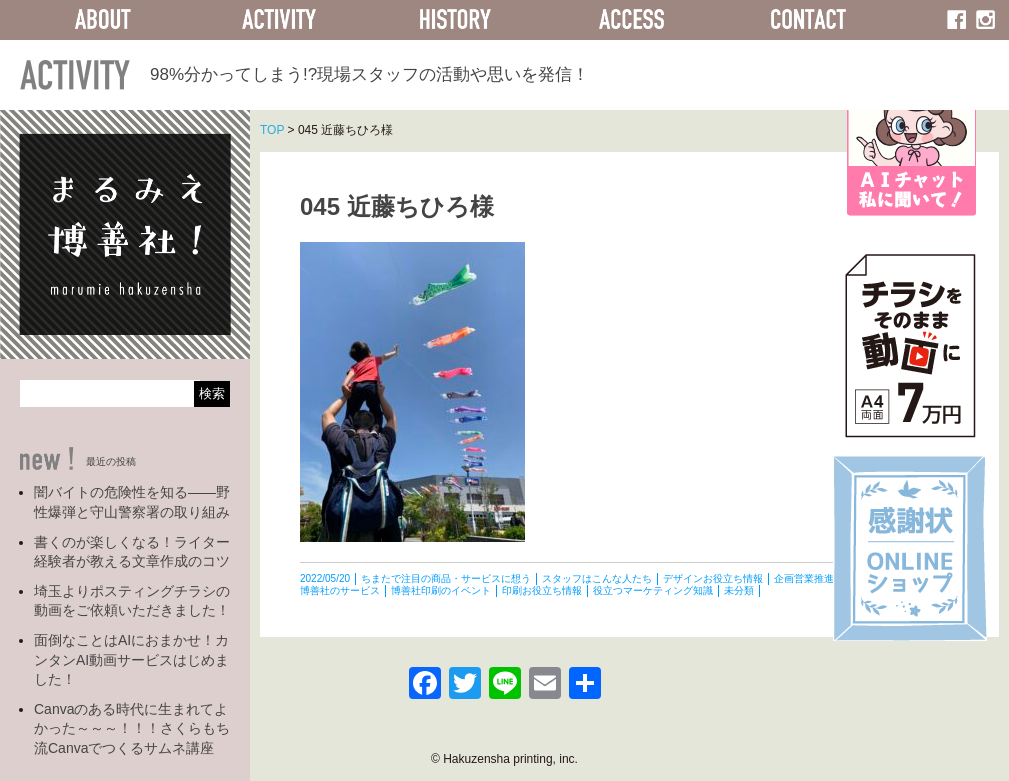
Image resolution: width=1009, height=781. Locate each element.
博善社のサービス (340, 590)
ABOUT (103, 20)
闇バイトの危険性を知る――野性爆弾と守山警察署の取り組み (132, 502)
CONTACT (808, 20)
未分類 (739, 590)
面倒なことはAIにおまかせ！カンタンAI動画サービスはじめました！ (131, 659)
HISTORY (455, 20)
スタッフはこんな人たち (597, 578)
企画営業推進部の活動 (824, 578)
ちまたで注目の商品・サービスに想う (446, 578)
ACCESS (632, 20)
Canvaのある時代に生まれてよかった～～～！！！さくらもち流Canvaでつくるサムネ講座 (132, 728)
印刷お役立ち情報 (542, 590)
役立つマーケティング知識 (653, 590)
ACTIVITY (279, 20)
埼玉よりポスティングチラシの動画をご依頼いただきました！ (132, 601)
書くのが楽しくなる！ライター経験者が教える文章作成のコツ (132, 552)
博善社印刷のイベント (441, 590)
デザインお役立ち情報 (713, 578)
